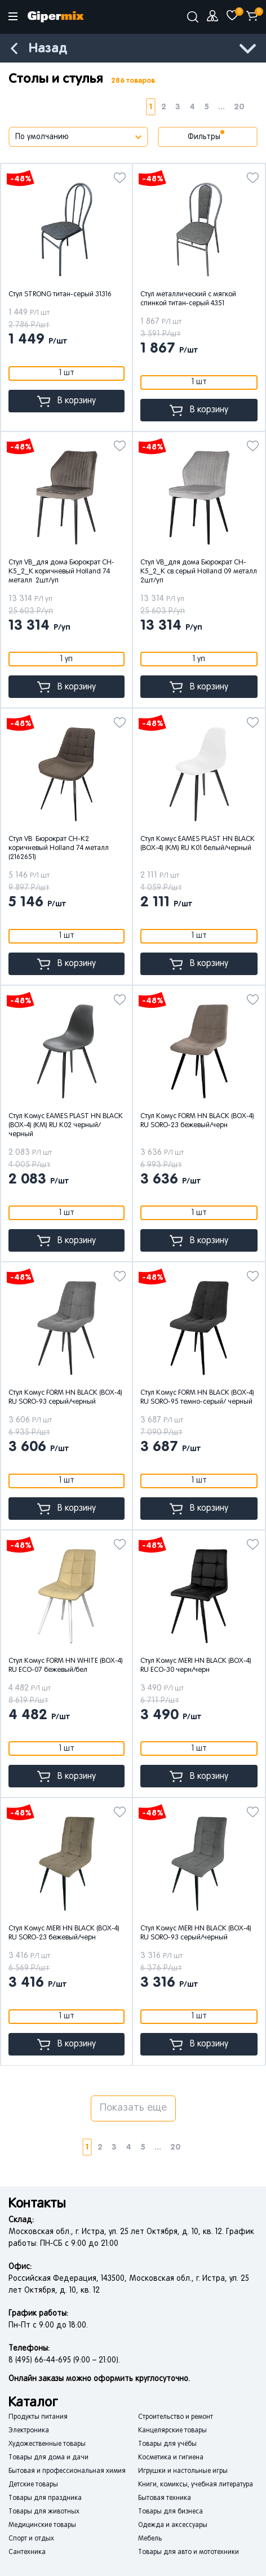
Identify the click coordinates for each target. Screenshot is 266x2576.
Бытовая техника (164, 2498)
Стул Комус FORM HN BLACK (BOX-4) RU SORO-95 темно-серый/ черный (197, 1397)
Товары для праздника (45, 2498)
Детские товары (33, 2484)
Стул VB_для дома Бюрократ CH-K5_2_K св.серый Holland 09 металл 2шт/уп (198, 571)
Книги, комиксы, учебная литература (195, 2484)
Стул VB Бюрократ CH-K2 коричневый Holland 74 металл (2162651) (58, 848)
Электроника (28, 2430)
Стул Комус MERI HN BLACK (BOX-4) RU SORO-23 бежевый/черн (63, 1933)
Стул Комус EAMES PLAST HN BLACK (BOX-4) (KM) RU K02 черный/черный (65, 1125)
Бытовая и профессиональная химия (67, 2471)
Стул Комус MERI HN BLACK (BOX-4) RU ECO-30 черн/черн (195, 1666)
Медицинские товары (42, 2525)
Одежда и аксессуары (172, 2525)
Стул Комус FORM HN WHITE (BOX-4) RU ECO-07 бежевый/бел (65, 1666)
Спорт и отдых (31, 2538)
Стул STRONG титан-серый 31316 (60, 294)
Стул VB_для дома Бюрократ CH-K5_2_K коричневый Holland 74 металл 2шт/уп (61, 571)
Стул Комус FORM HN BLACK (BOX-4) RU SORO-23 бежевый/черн (197, 1121)
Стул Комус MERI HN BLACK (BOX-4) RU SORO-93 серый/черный (195, 1933)
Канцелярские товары (172, 2430)
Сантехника (27, 2552)
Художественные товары (47, 2444)
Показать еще (133, 2108)
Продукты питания (38, 2417)
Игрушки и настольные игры (183, 2471)
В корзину (66, 401)
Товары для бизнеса (170, 2511)
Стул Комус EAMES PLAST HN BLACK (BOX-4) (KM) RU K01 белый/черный (197, 844)
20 (239, 107)
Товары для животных (43, 2511)
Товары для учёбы (167, 2444)
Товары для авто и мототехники (188, 2552)
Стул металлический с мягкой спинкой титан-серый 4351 (188, 299)
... (221, 107)
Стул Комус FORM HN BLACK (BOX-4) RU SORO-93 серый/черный (65, 1397)
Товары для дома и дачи (48, 2457)
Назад (48, 48)
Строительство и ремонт (175, 2417)
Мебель (150, 2538)
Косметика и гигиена (170, 2457)
